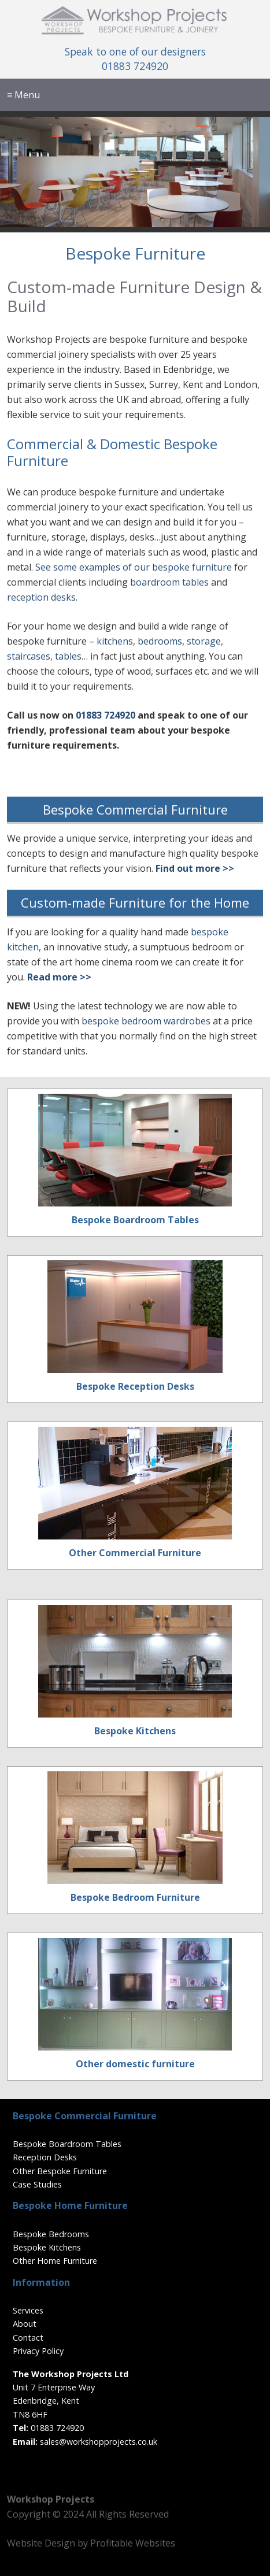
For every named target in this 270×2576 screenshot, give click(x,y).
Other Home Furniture (55, 2260)
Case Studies (37, 2184)
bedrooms (160, 641)
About (24, 2323)
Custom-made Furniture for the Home (135, 902)
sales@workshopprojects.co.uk (98, 2441)
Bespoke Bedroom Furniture (135, 1897)
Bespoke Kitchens (135, 1730)
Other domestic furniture (135, 2063)
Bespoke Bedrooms (51, 2234)
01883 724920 (135, 66)
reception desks (41, 597)
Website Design (41, 2543)
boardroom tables (169, 582)
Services (28, 2310)
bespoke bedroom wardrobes (146, 1021)
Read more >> (59, 977)
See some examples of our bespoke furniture (133, 567)
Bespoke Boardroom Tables (135, 1219)
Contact (28, 2337)
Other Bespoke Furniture (60, 2171)
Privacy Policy (38, 2350)
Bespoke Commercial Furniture (135, 809)
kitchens (115, 641)
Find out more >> (195, 868)
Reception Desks (45, 2157)
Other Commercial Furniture (135, 1552)
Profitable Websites (132, 2543)
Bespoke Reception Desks (135, 1386)
